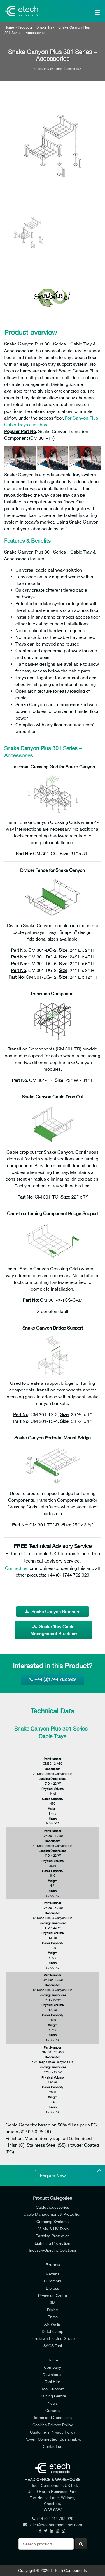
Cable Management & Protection (52, 2214)
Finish (53, 1819)
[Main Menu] (91, 11)
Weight (52, 1808)
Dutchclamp (52, 2331)
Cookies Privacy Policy (52, 2424)
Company (52, 2367)
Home (9, 27)
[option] (52, 146)
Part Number (52, 1759)
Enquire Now (53, 2175)
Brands (52, 2264)
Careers (52, 2410)
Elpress (52, 2288)
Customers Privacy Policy (52, 2432)
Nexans (52, 2273)
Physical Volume (52, 1789)
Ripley (52, 2309)
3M (52, 2302)
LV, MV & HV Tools (52, 2228)
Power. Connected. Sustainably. (52, 2439)
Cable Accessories (52, 2207)
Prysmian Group (52, 2295)
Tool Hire (52, 2381)
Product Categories (52, 2198)
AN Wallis (52, 2324)
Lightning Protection (52, 2243)
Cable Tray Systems (48, 68)
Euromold (52, 2280)
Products (25, 27)
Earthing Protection (53, 2235)
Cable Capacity (52, 1799)
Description (52, 1769)
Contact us (16, 1568)
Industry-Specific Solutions (52, 2250)
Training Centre (52, 2395)
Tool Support (52, 2388)
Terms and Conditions (52, 2417)
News (53, 2403)
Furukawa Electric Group (52, 2338)
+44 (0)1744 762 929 (52, 1679)
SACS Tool (52, 2345)
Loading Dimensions (52, 1778)
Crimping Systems (52, 2221)
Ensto (53, 2316)
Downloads (52, 2374)
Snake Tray (45, 27)
